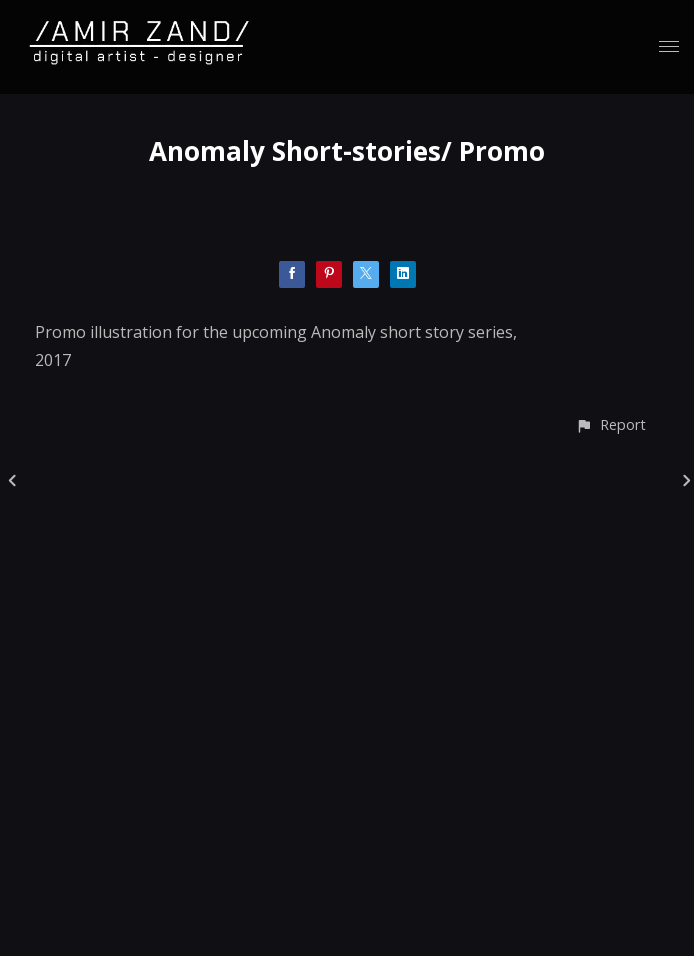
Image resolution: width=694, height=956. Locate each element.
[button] (610, 424)
